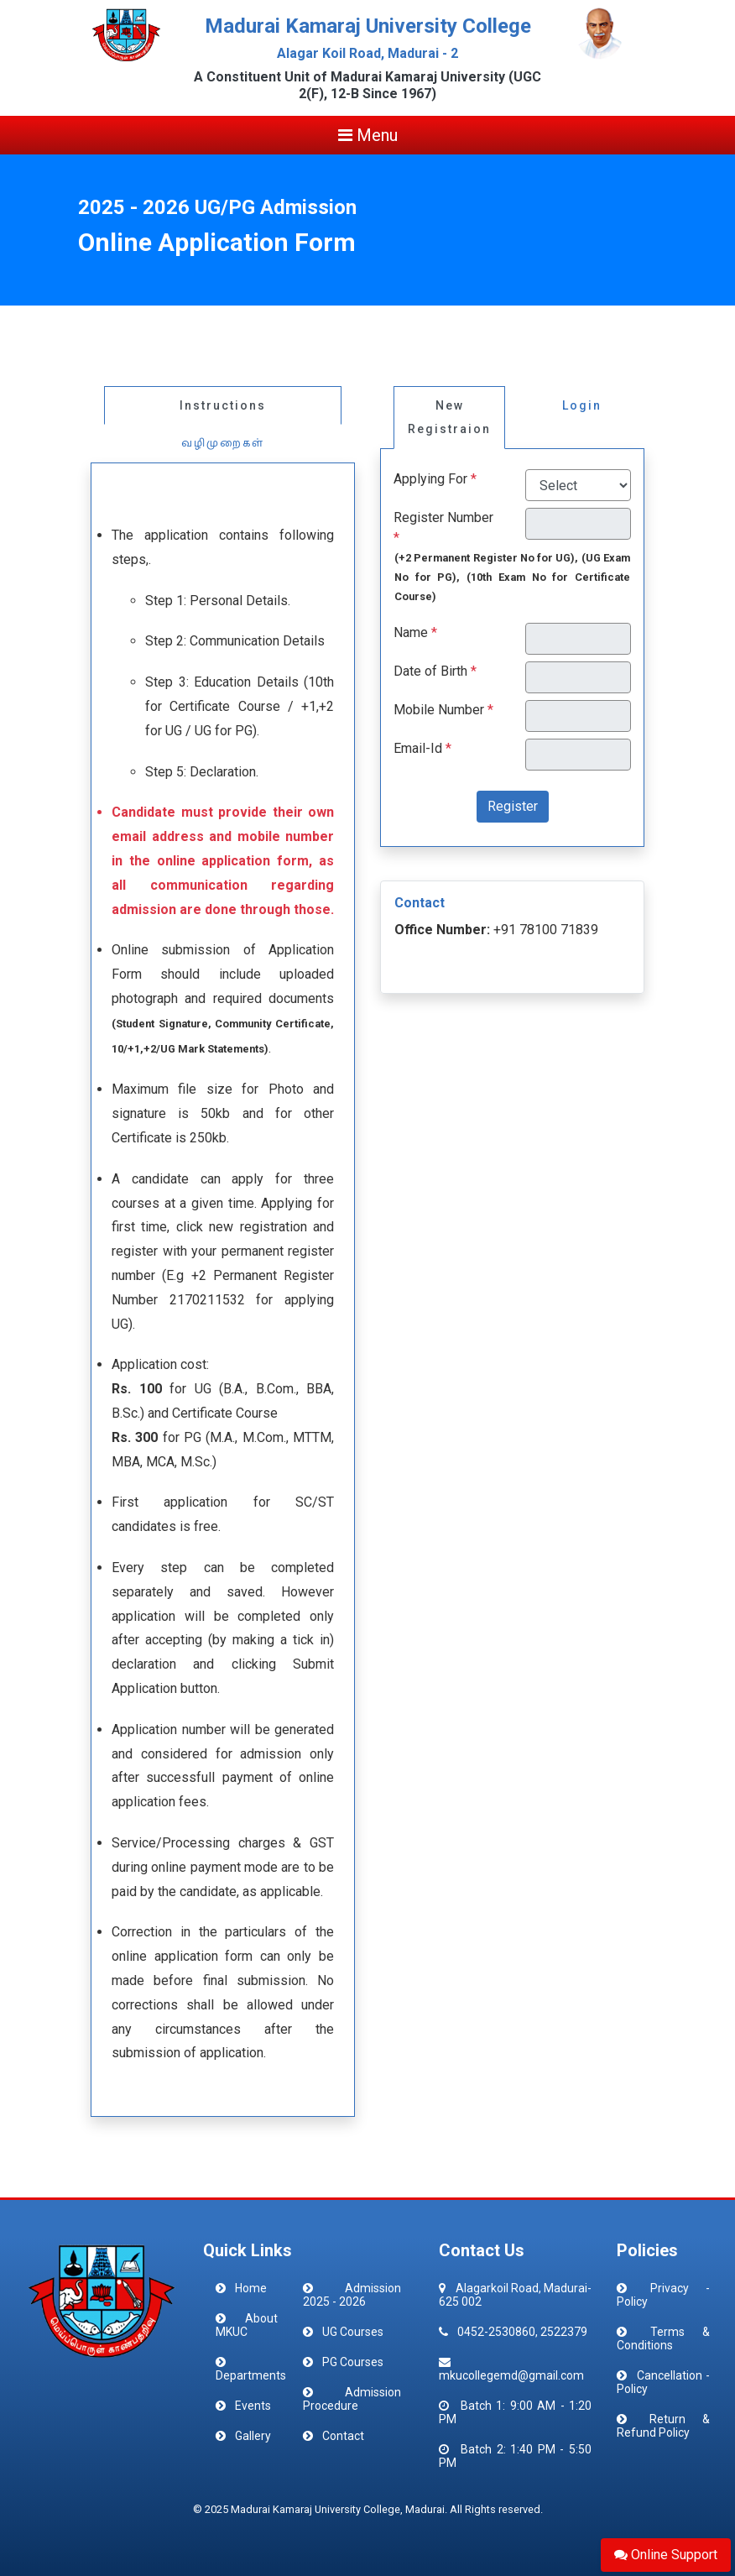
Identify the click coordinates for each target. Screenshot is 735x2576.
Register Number (443, 517)
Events (253, 2405)
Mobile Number (439, 710)
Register (512, 806)
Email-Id (418, 748)
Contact (343, 2436)
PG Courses (352, 2362)
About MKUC (247, 2325)
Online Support (665, 2555)
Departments (251, 2375)
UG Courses (352, 2331)
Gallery (253, 2436)
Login (582, 405)
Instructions (223, 405)
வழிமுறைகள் (222, 442)
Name (411, 632)
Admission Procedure (352, 2398)
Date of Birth (430, 671)
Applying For (430, 479)
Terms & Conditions (663, 2338)
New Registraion (449, 417)
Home (251, 2288)
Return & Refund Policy (663, 2425)
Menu (368, 135)
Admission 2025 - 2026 (352, 2294)
